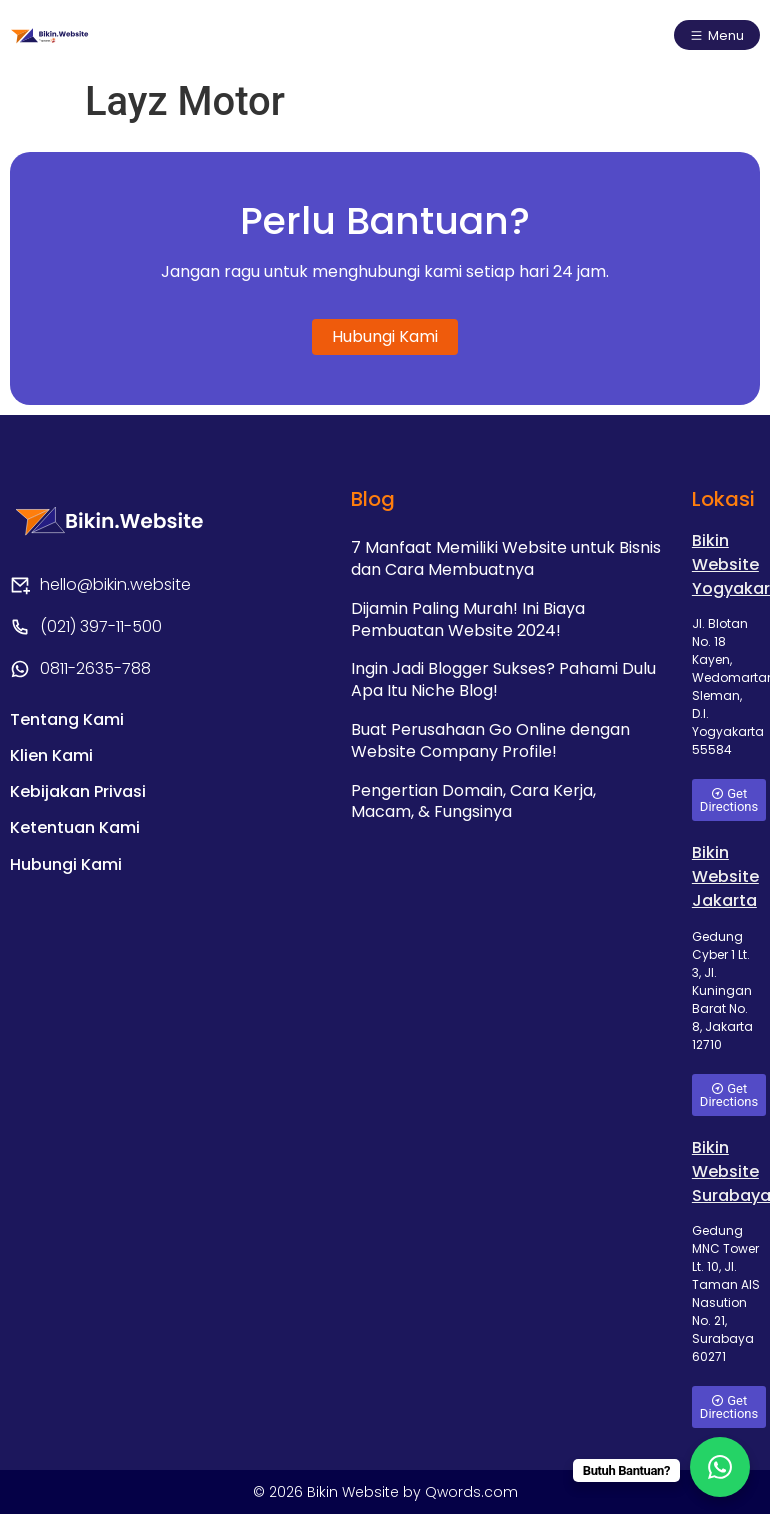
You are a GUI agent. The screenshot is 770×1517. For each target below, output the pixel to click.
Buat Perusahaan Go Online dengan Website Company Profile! (490, 740)
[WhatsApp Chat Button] (720, 1467)
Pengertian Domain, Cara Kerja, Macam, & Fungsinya (473, 800)
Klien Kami (51, 763)
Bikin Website (355, 1495)
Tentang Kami (67, 723)
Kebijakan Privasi (78, 803)
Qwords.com (471, 1495)
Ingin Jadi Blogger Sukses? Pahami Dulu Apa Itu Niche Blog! (503, 680)
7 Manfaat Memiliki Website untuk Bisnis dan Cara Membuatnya (506, 560)
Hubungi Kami (66, 883)
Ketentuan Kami (75, 843)
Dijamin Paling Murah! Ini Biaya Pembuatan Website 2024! (468, 620)
